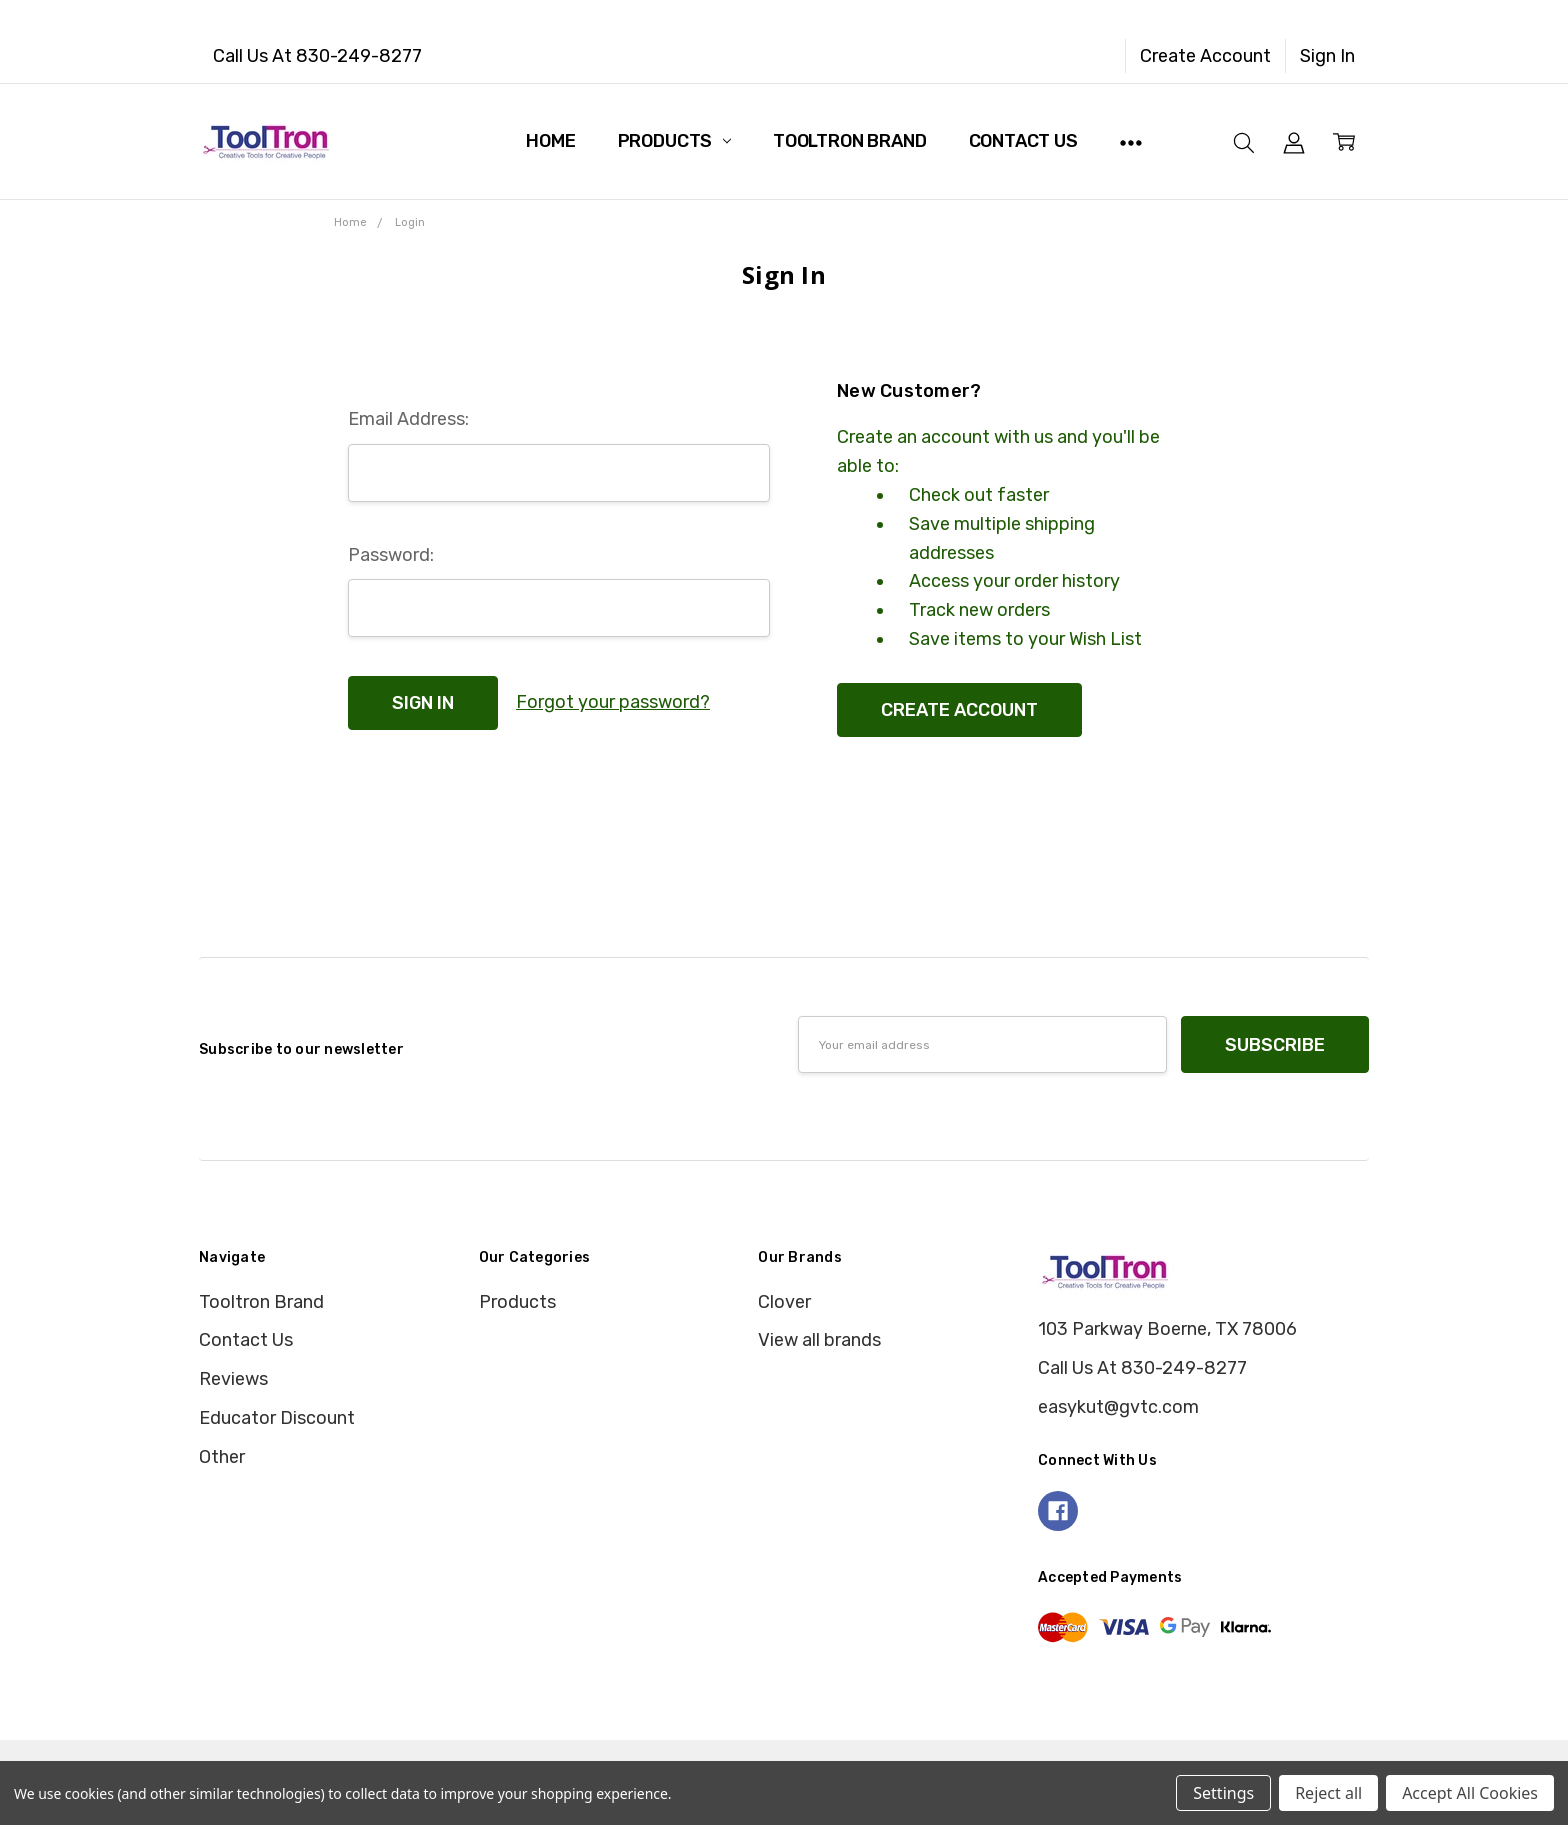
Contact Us (1023, 141)
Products (674, 141)
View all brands (819, 1340)
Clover (784, 1302)
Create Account (1205, 56)
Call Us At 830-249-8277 (317, 56)
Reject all (1328, 1793)
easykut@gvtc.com (1118, 1407)
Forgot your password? (613, 702)
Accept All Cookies (1470, 1793)
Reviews (233, 1379)
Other (222, 1457)
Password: (391, 555)
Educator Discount (277, 1418)
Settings (1223, 1793)
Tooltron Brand (849, 141)
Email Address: (408, 419)
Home (550, 141)
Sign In (1327, 56)
